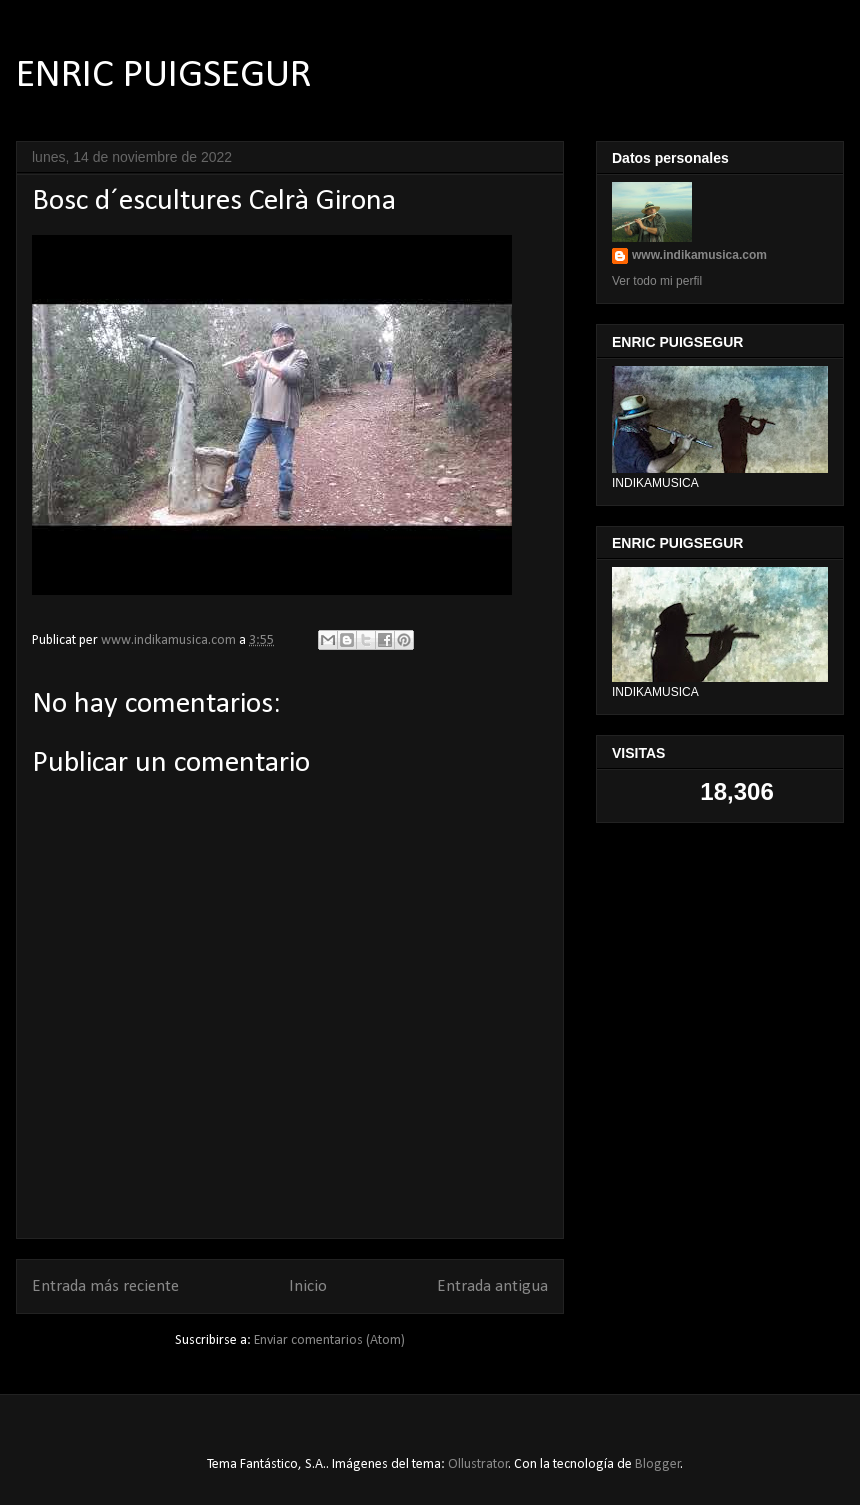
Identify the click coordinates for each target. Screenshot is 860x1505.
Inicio (308, 1286)
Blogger (658, 1464)
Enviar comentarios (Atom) (329, 1340)
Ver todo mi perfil (657, 281)
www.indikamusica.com (699, 255)
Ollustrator (478, 1464)
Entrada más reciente (105, 1286)
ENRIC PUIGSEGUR (163, 76)
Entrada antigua (492, 1286)
